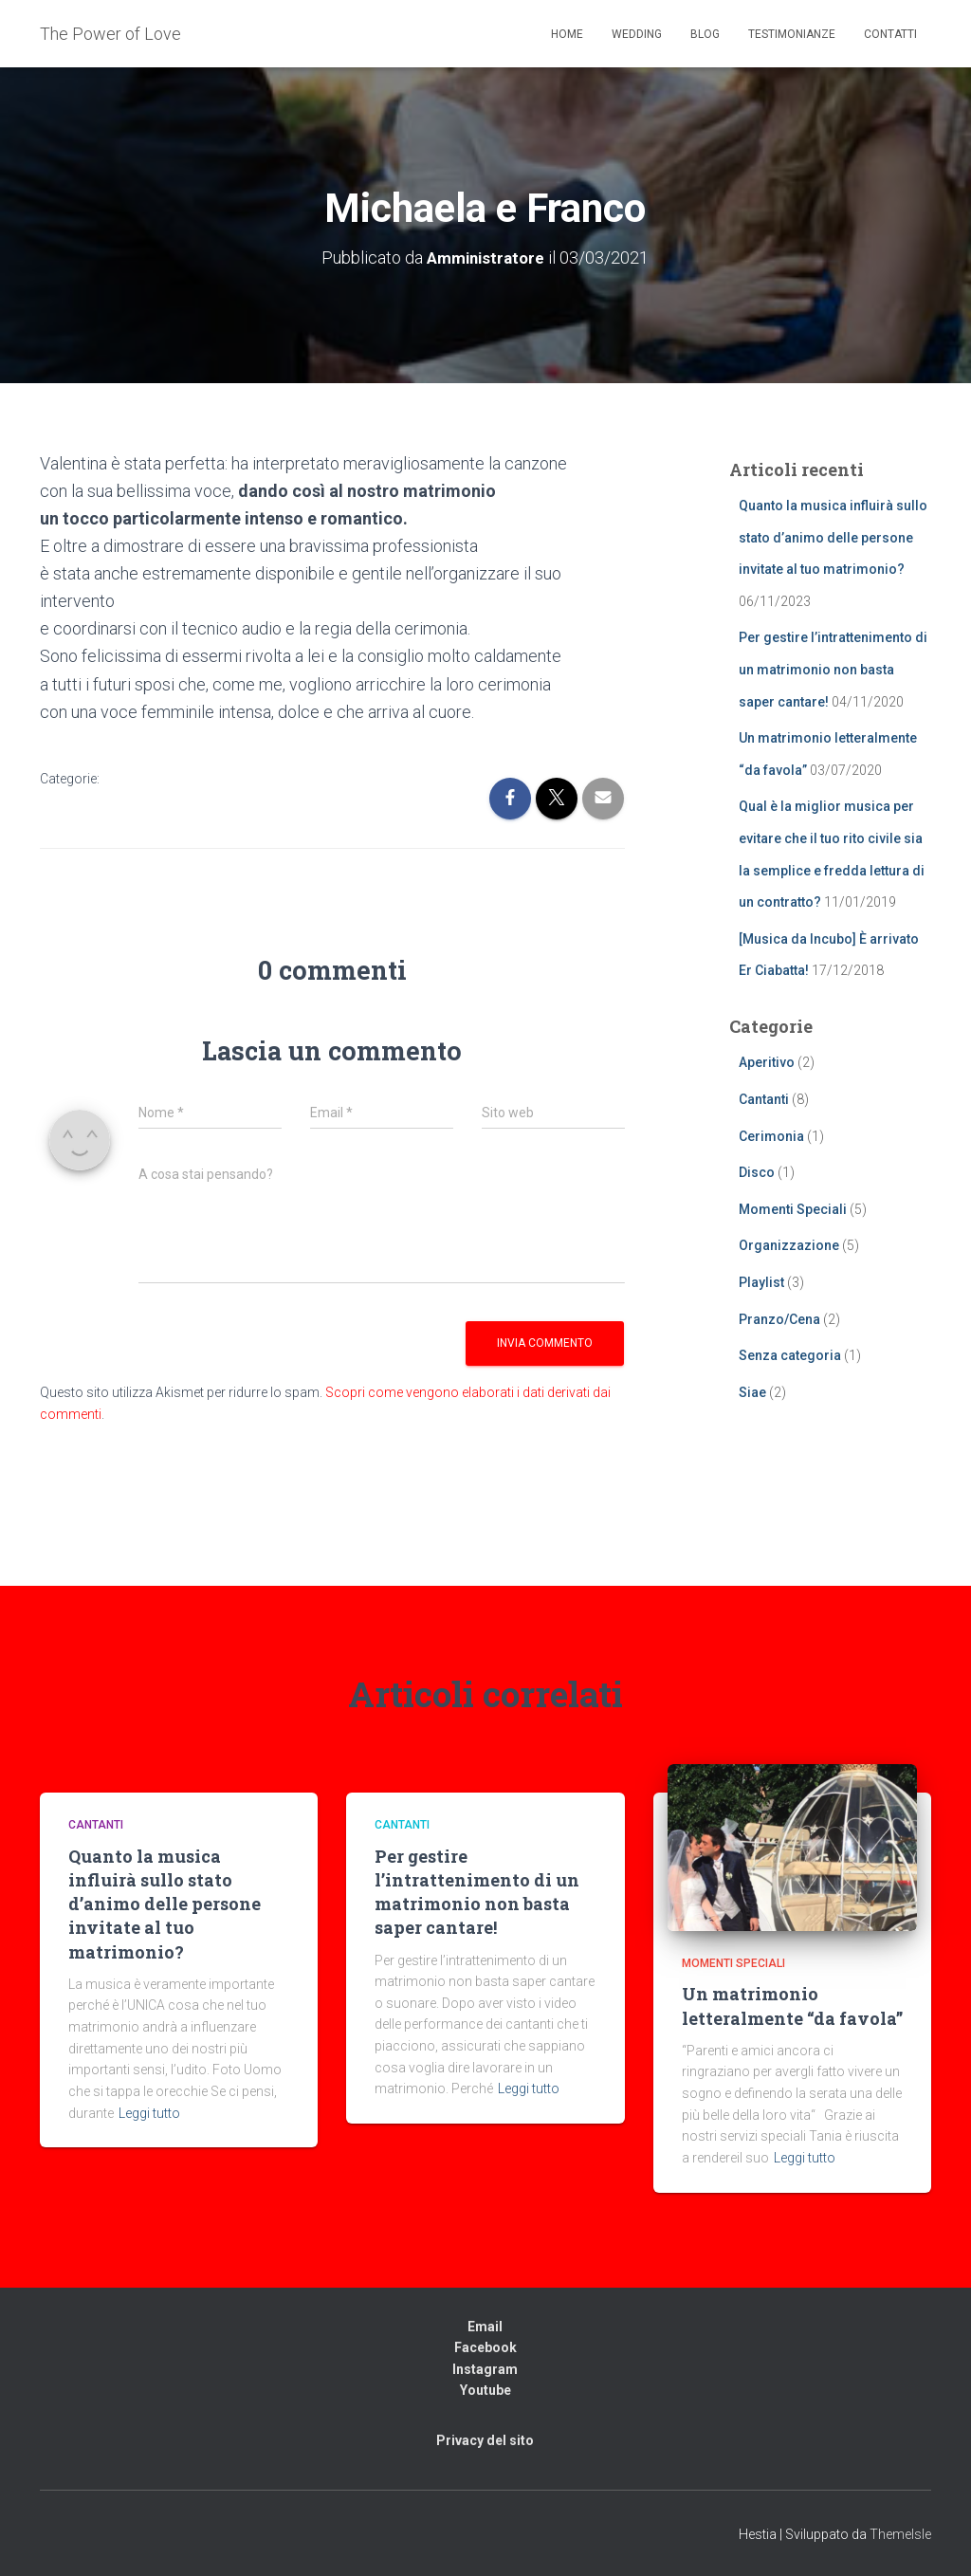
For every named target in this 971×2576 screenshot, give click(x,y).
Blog (705, 34)
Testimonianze (791, 34)
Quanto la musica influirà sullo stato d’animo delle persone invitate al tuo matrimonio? (833, 537)
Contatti (890, 34)
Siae (752, 1391)
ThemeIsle (900, 2533)
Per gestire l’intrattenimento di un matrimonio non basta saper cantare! (833, 669)
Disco (757, 1172)
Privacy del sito (485, 2440)
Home (567, 34)
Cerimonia (771, 1135)
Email (485, 2325)
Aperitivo (767, 1062)
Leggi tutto (149, 2112)
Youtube (485, 2390)
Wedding (637, 34)
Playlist (761, 1281)
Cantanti (764, 1098)
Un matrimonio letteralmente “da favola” (792, 2005)
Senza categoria (790, 1355)
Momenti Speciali (793, 1208)
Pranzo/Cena (779, 1318)
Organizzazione (789, 1245)
